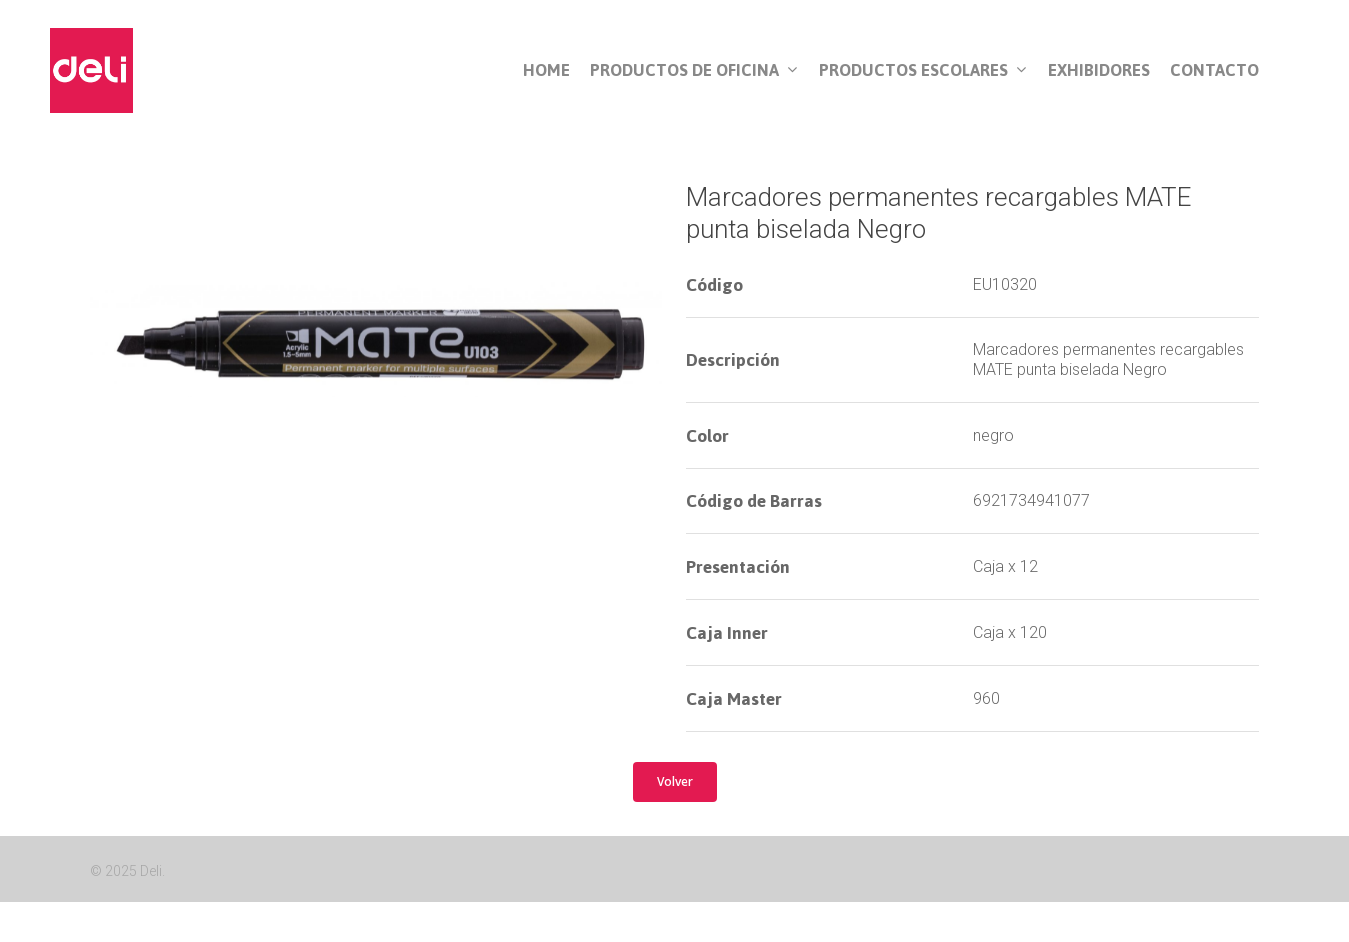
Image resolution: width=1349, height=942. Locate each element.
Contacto (1214, 70)
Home (546, 70)
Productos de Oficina (693, 71)
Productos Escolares (922, 71)
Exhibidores (1099, 70)
